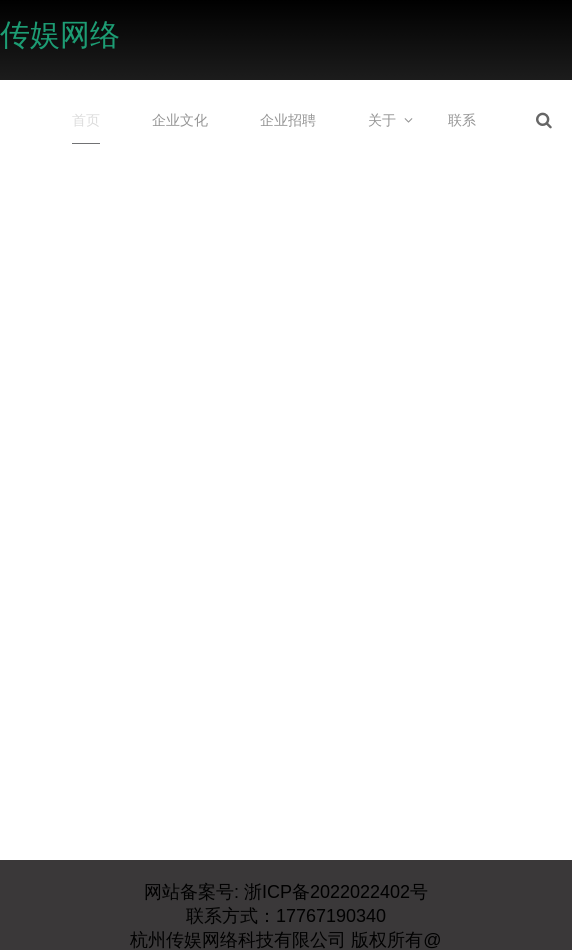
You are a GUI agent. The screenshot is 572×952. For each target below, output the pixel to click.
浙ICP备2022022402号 (333, 892)
